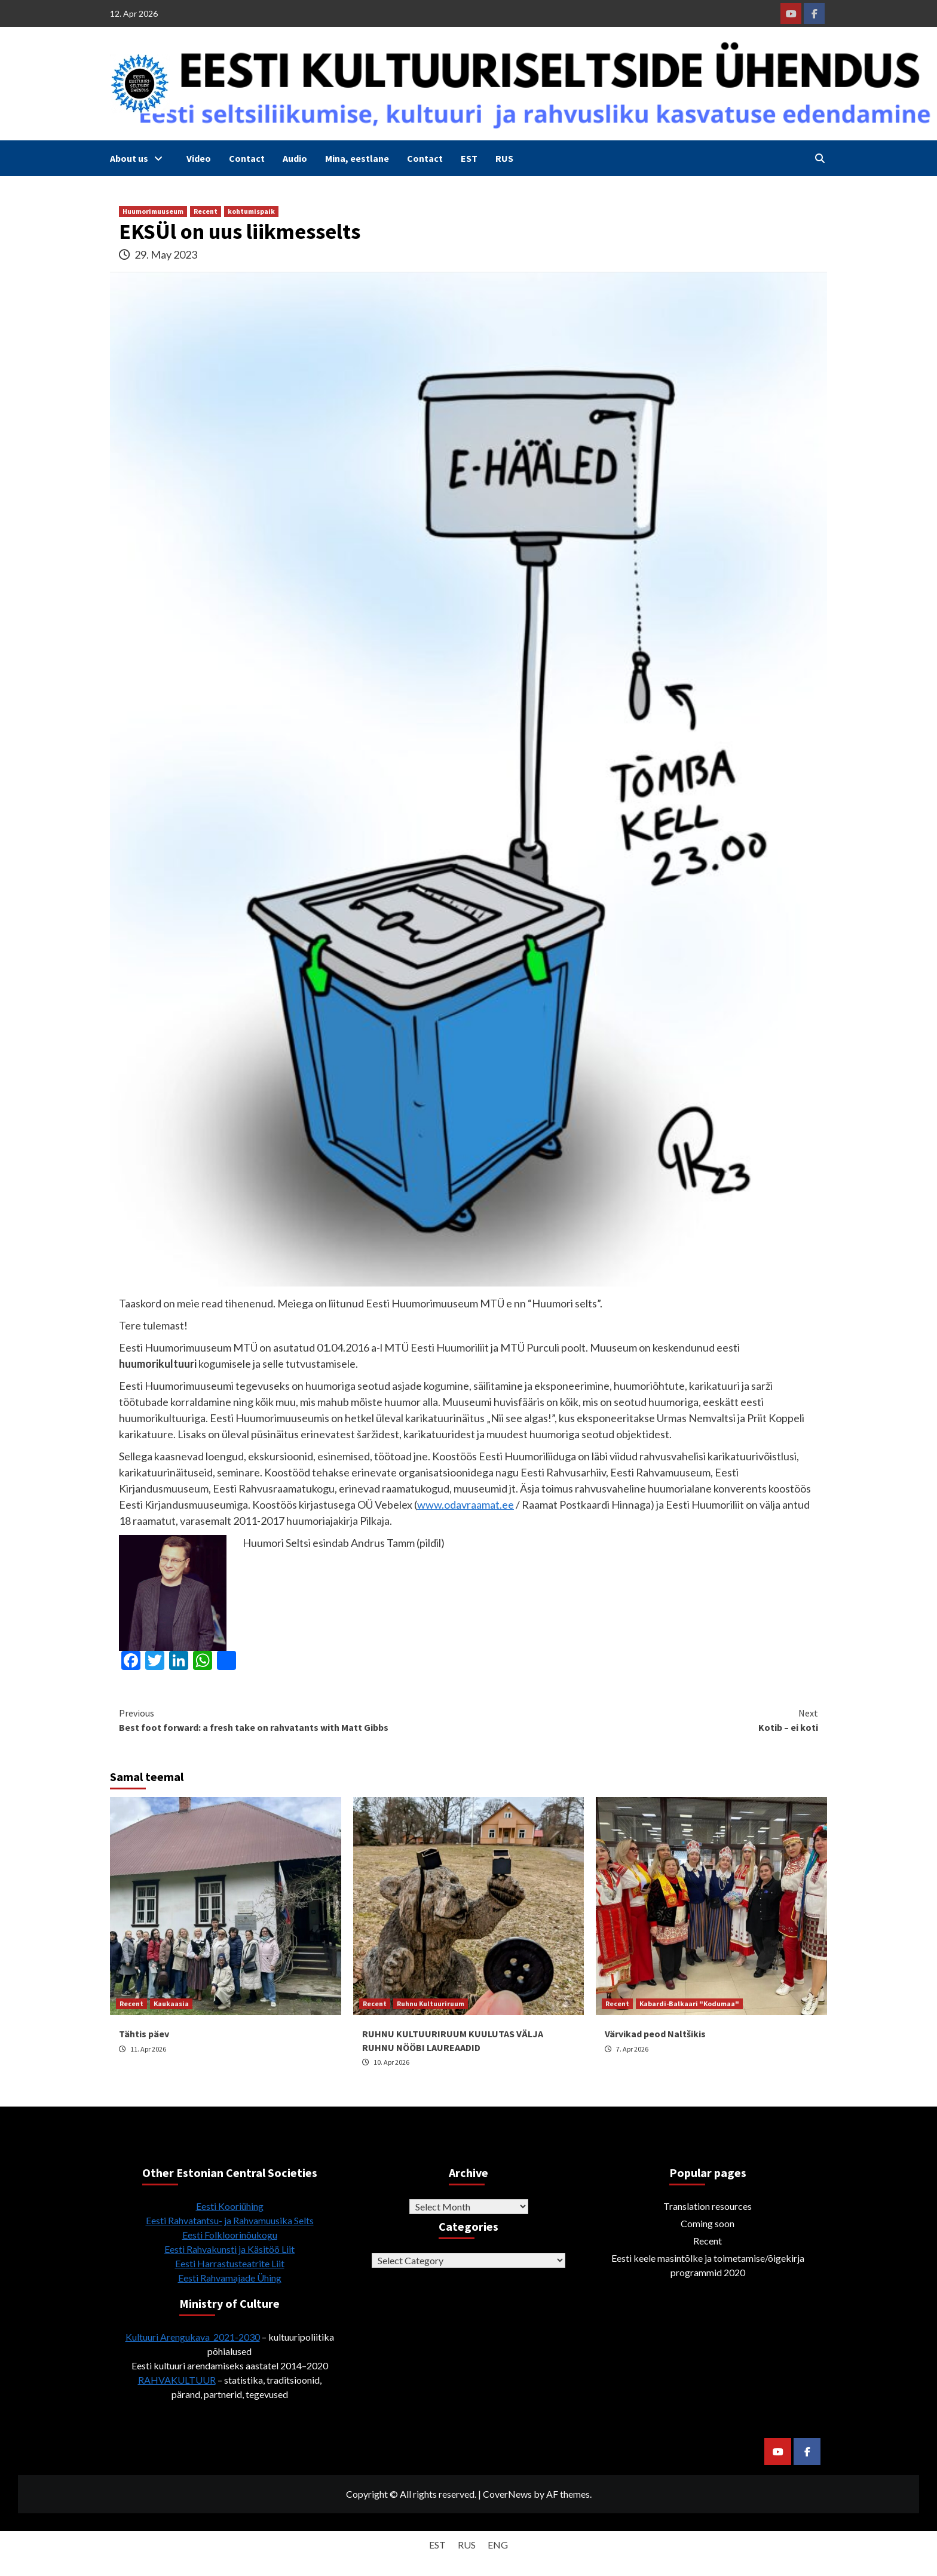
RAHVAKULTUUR (177, 2379)
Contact (247, 158)
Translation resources (707, 2206)
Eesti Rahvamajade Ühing (229, 2277)
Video (198, 158)
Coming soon (707, 2223)
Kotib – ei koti (643, 1719)
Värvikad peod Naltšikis (655, 2034)
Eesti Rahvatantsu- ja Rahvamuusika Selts (230, 2220)
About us (139, 158)
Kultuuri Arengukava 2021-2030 (192, 2336)
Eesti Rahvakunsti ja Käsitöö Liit (229, 2249)
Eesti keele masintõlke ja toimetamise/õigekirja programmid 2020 (707, 2265)
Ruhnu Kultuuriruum (430, 2003)
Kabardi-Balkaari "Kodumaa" (689, 2003)
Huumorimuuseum (153, 211)
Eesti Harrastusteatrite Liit (229, 2263)
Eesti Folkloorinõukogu (229, 2234)
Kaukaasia (171, 2003)
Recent (206, 211)
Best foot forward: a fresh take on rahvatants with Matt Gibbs (293, 1719)
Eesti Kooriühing (230, 2206)
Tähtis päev (144, 2034)
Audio (295, 158)
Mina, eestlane (357, 158)
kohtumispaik (251, 211)
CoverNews (507, 2494)
